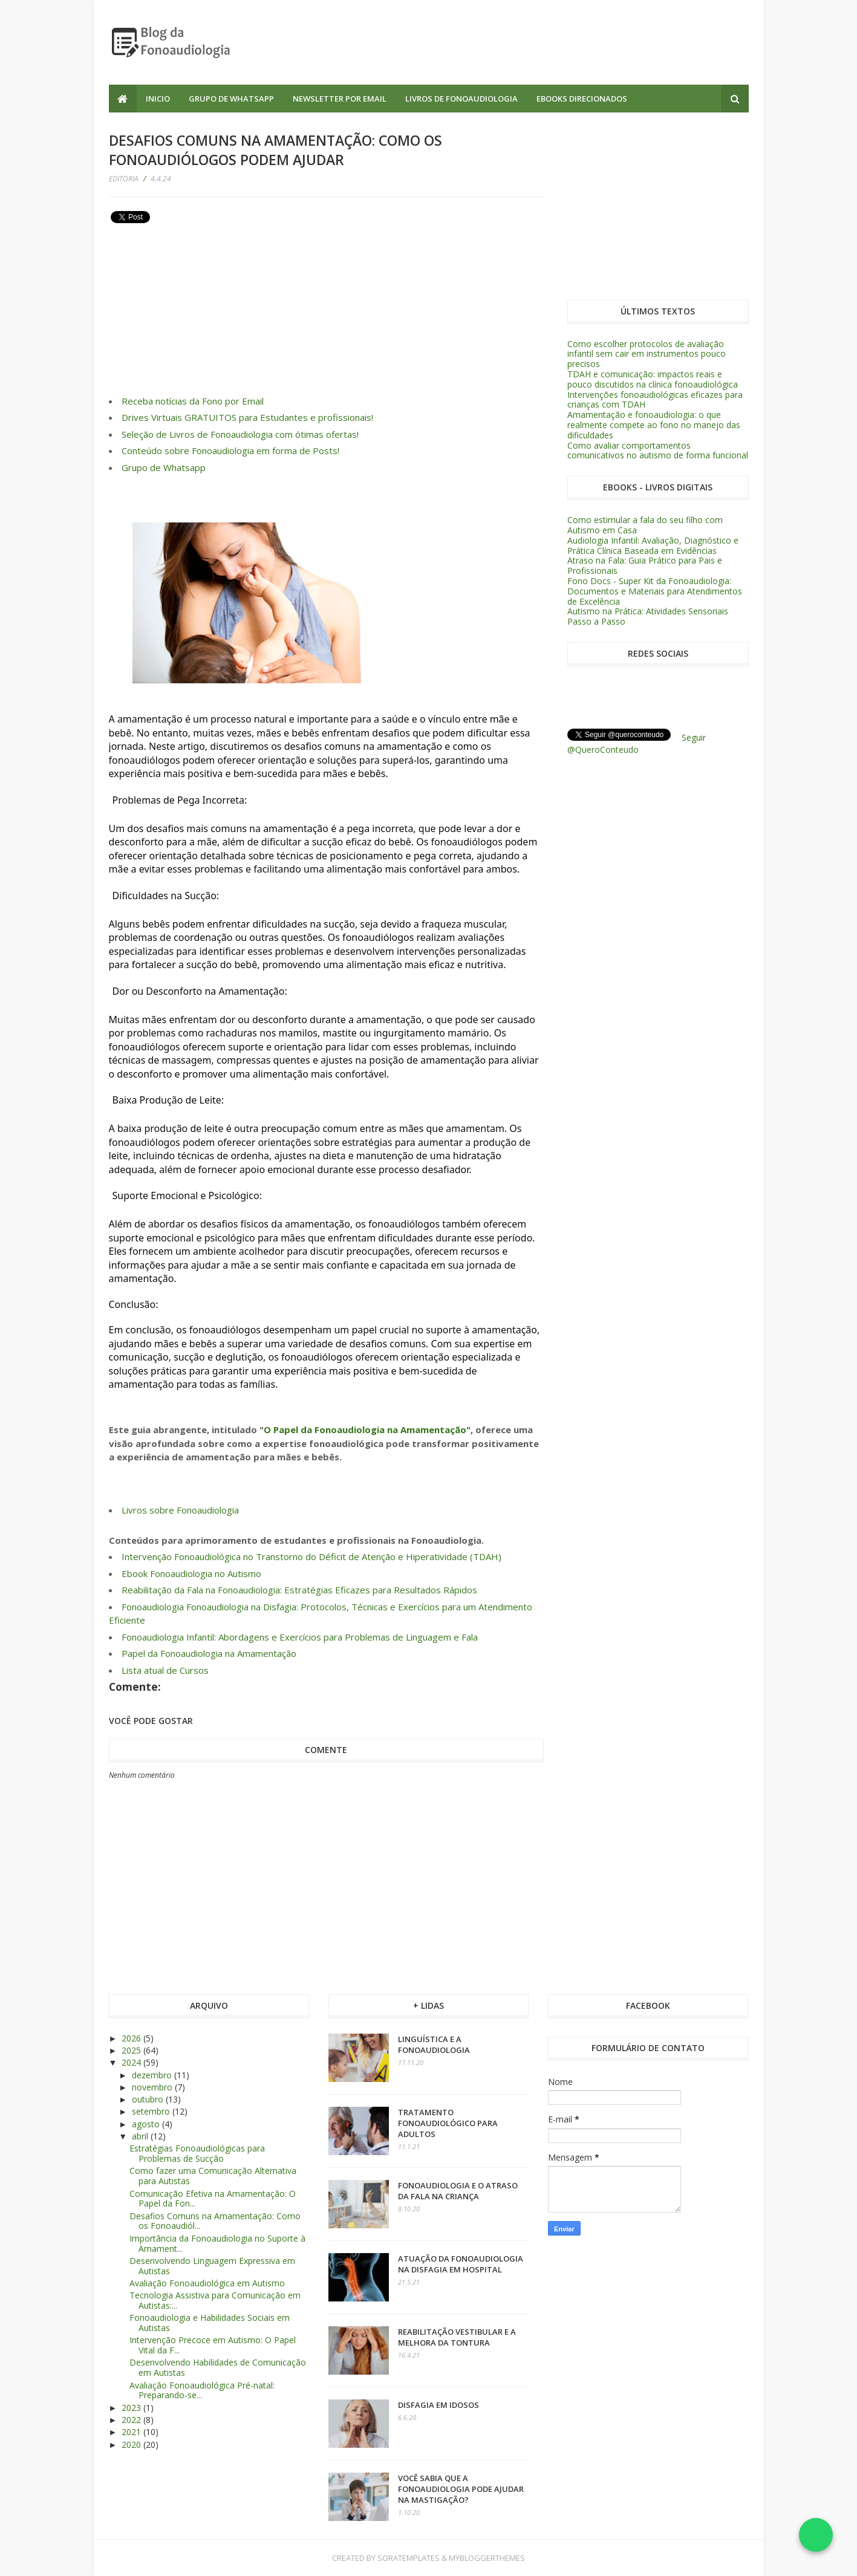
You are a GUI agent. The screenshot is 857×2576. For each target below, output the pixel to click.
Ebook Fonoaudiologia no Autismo (191, 1573)
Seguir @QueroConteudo (636, 743)
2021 (132, 2432)
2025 (132, 2050)
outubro (149, 2099)
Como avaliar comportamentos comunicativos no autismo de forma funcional (657, 450)
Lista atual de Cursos (165, 1670)
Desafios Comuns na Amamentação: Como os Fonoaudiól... (215, 2221)
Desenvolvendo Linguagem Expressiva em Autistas (212, 2266)
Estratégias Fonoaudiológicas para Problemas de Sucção (197, 2153)
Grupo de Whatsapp (231, 98)
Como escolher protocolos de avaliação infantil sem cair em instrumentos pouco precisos (646, 354)
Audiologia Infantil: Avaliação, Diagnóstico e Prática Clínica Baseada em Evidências (652, 545)
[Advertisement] (528, 42)
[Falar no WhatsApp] (816, 2535)
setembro (152, 2111)
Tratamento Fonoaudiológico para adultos (448, 2123)
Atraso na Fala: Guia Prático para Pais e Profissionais (644, 565)
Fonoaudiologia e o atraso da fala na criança (458, 2191)
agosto (147, 2124)
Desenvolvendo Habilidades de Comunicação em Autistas (217, 2367)
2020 (132, 2444)
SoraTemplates (408, 2557)
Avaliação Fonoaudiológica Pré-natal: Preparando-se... (202, 2390)
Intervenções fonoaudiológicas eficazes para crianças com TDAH (655, 400)
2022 (132, 2419)
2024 (132, 2062)
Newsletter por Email (339, 98)
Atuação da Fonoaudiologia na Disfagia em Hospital (460, 2264)
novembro (153, 2087)
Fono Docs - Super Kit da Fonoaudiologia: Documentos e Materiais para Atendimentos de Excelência (654, 591)
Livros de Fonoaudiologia (461, 98)
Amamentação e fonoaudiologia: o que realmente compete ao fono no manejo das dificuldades (653, 425)
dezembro (153, 2075)
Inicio (158, 98)
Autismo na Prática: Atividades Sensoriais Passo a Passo (647, 616)
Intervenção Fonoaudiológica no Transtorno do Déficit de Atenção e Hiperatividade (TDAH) (311, 1556)
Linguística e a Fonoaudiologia (434, 2044)
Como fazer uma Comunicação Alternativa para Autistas (212, 2176)
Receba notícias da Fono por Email (193, 401)
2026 (132, 2038)
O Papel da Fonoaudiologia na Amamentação (365, 1429)
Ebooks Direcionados (581, 98)
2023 (132, 2407)
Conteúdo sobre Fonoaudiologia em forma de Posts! (230, 450)
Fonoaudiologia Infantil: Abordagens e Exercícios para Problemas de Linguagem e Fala (300, 1637)
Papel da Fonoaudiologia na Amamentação (209, 1653)
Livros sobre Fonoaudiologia (180, 1510)
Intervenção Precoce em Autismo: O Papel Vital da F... (212, 2345)
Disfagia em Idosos (438, 2404)
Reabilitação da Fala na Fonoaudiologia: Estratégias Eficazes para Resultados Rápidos (299, 1590)
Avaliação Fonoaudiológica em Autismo (207, 2283)
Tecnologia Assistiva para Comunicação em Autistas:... (215, 2300)
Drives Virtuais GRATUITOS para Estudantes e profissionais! (247, 417)
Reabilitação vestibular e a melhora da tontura (457, 2337)
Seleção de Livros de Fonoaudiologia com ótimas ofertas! (240, 434)
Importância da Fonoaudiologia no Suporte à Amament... (217, 2243)
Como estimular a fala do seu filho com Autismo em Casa (645, 525)
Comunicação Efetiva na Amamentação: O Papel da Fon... (212, 2199)
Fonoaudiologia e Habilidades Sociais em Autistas (209, 2323)
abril (141, 2136)
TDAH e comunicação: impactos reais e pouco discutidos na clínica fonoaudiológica (652, 379)
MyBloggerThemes (487, 2557)
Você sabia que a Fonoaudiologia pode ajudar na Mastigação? (461, 2489)
